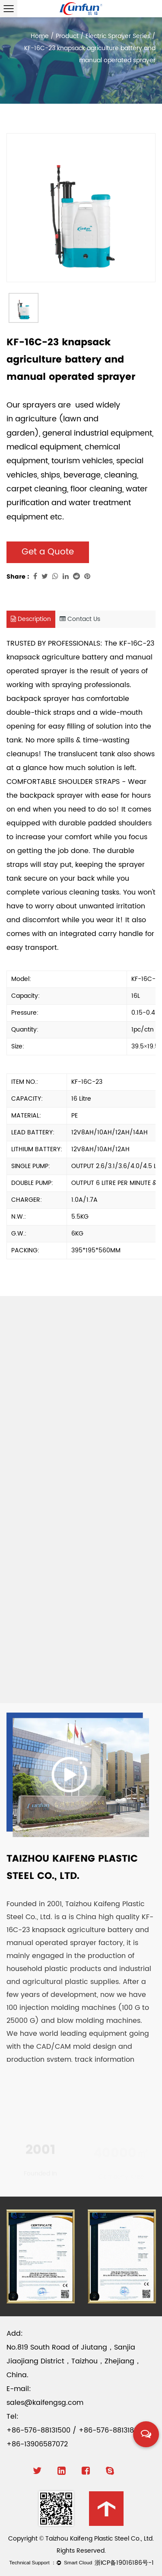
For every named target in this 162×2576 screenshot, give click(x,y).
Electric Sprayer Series (118, 36)
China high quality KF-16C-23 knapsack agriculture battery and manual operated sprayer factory (79, 1930)
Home (40, 36)
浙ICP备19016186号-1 (124, 2563)
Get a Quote (48, 552)
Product (67, 36)
